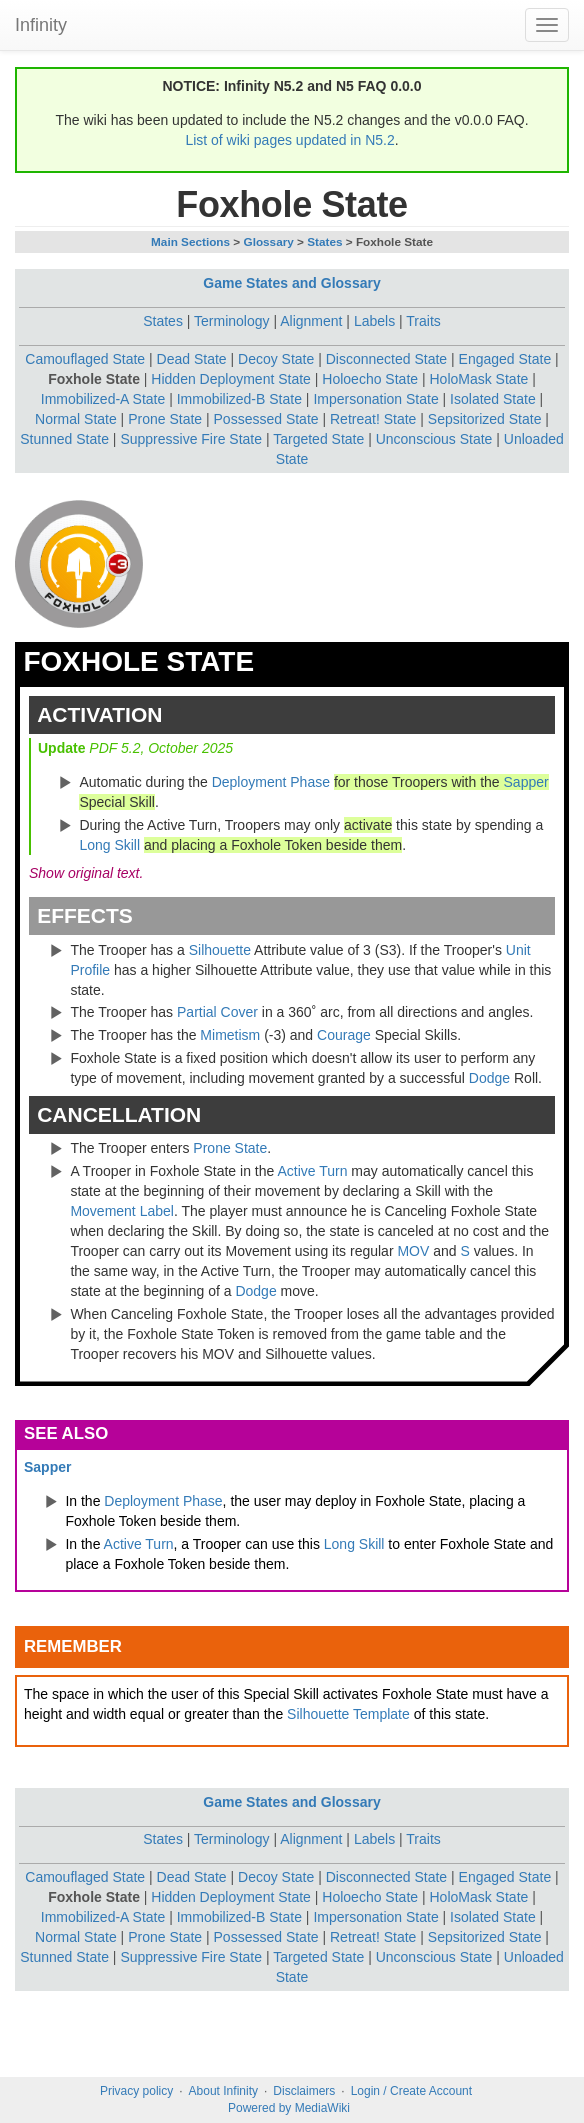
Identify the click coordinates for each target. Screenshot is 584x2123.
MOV (413, 1251)
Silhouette (220, 950)
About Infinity (223, 2091)
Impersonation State (375, 399)
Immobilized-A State (103, 399)
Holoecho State (370, 379)
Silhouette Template (348, 1714)
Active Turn (312, 1171)
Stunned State (64, 439)
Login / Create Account (411, 2091)
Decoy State (276, 359)
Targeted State (318, 439)
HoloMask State (478, 379)
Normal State (76, 419)
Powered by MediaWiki (289, 2108)
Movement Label (122, 1211)
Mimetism (230, 1035)
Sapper (526, 782)
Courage (344, 1035)
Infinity (41, 25)
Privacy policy (136, 2091)
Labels (374, 321)
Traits (423, 321)
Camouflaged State (85, 359)
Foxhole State (94, 379)
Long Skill (109, 845)
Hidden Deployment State (231, 379)
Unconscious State (434, 439)
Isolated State (493, 399)
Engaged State (505, 359)
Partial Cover (217, 1012)
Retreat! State (373, 419)
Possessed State (266, 419)
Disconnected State (386, 359)
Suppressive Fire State (191, 439)
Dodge (489, 1078)
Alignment (311, 321)
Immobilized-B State (239, 399)
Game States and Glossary (291, 283)
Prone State (165, 419)
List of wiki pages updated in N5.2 (289, 140)
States (324, 241)
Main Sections (190, 241)
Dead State (192, 359)
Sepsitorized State (485, 419)
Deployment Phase (271, 782)
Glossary (269, 241)
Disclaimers (304, 2091)
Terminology (231, 321)
